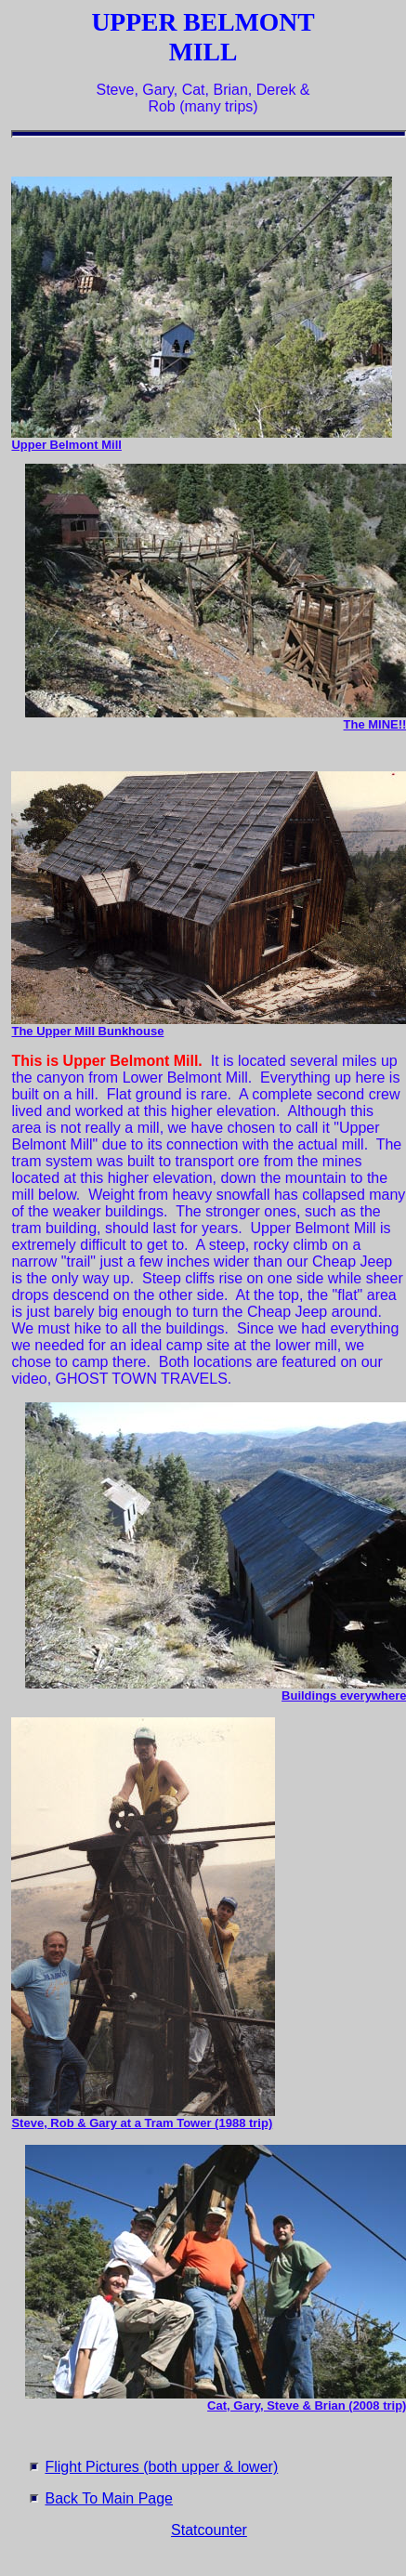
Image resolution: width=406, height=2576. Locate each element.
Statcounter (209, 2530)
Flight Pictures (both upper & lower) (161, 2467)
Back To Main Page (109, 2498)
